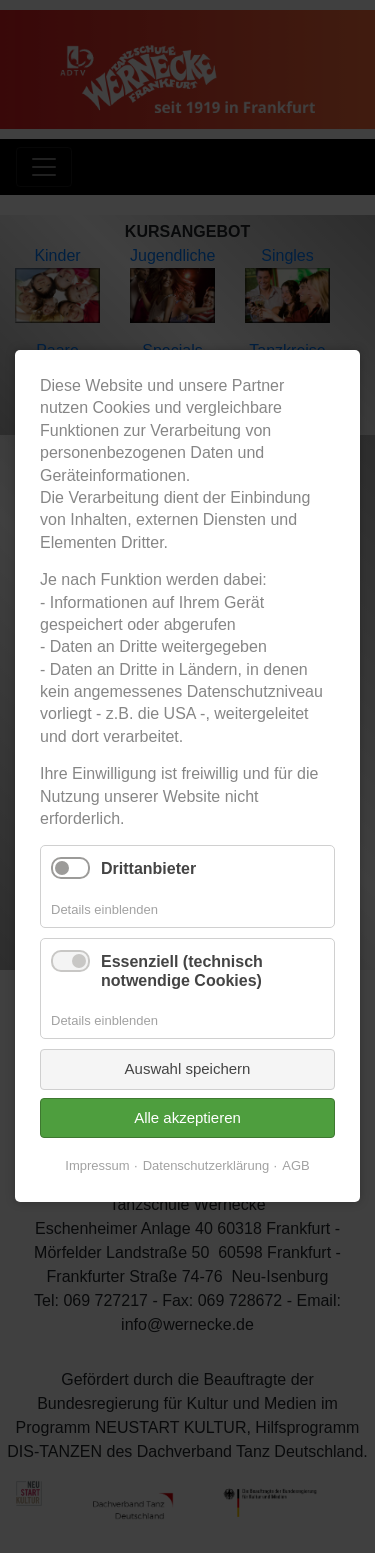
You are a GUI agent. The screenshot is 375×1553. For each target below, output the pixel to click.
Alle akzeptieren (187, 1117)
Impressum (97, 1166)
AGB (295, 1166)
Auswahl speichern (188, 1069)
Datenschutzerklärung (206, 1166)
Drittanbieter (148, 869)
